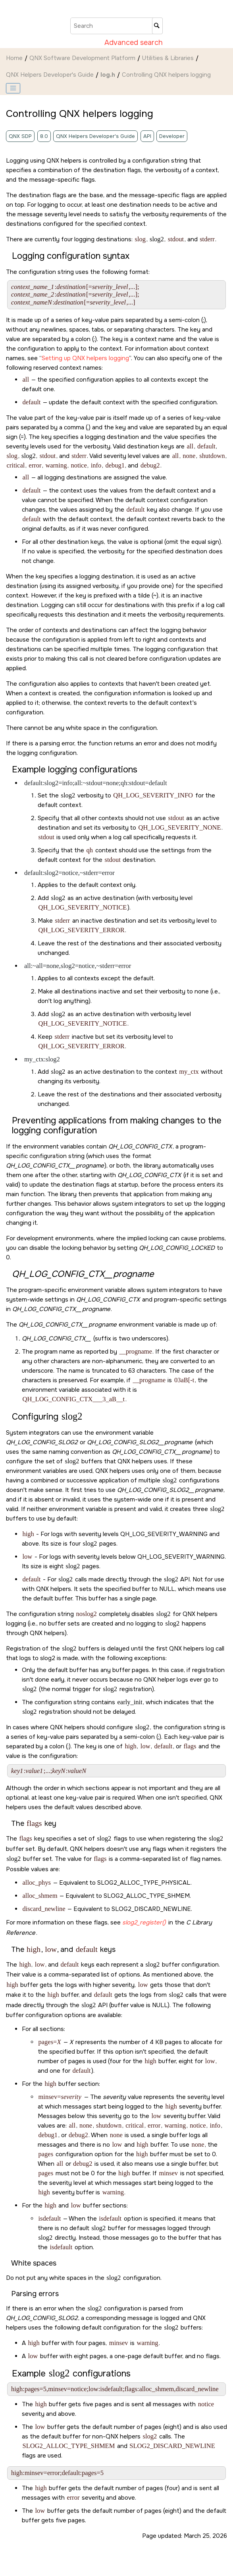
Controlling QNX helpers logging (166, 75)
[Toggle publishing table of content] (13, 88)
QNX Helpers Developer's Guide (50, 75)
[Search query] (116, 25)
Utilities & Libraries (168, 58)
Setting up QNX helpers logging (85, 358)
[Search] (157, 25)
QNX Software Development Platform (82, 58)
